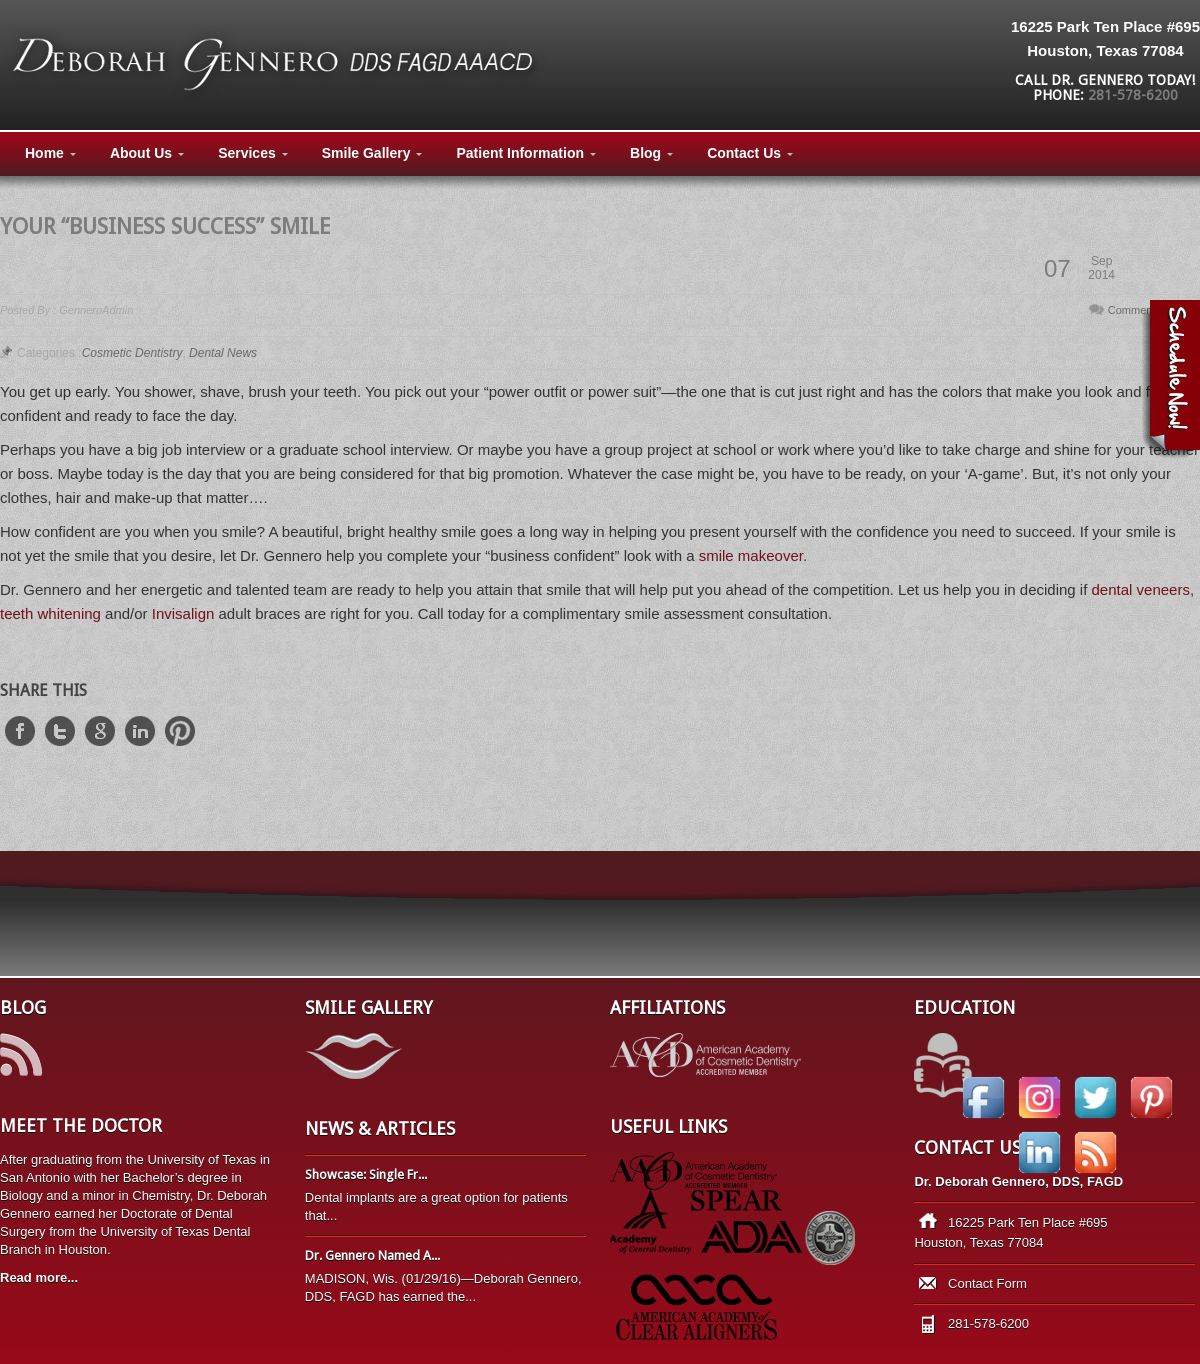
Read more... (39, 1277)
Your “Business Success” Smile (165, 226)
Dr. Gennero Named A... (372, 1255)
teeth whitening (50, 613)
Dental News (223, 353)
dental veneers (1141, 589)
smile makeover (751, 555)
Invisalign (185, 613)
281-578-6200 (1133, 95)
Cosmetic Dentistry (132, 353)
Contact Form (987, 1283)
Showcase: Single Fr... (366, 1174)
